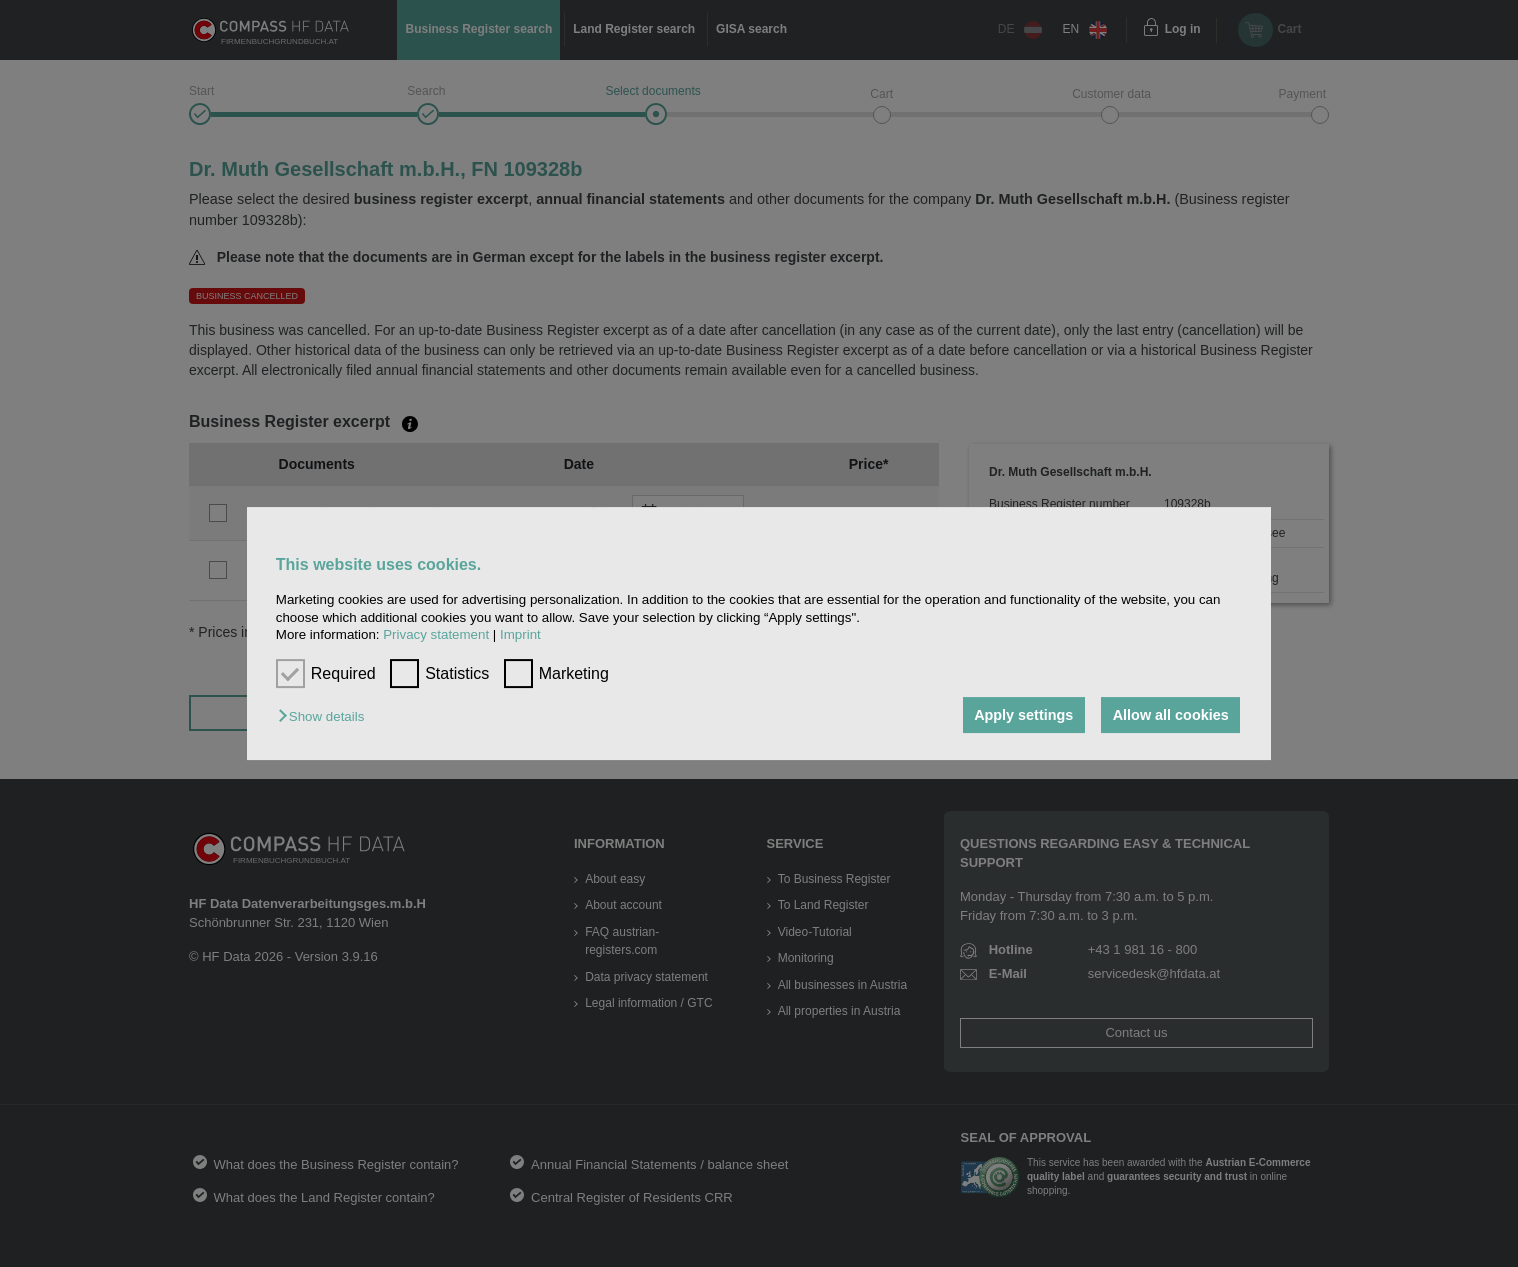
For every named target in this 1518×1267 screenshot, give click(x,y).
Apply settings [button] (1023, 715)
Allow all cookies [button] (1171, 715)
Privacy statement (436, 634)
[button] (326, 716)
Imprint (520, 634)
